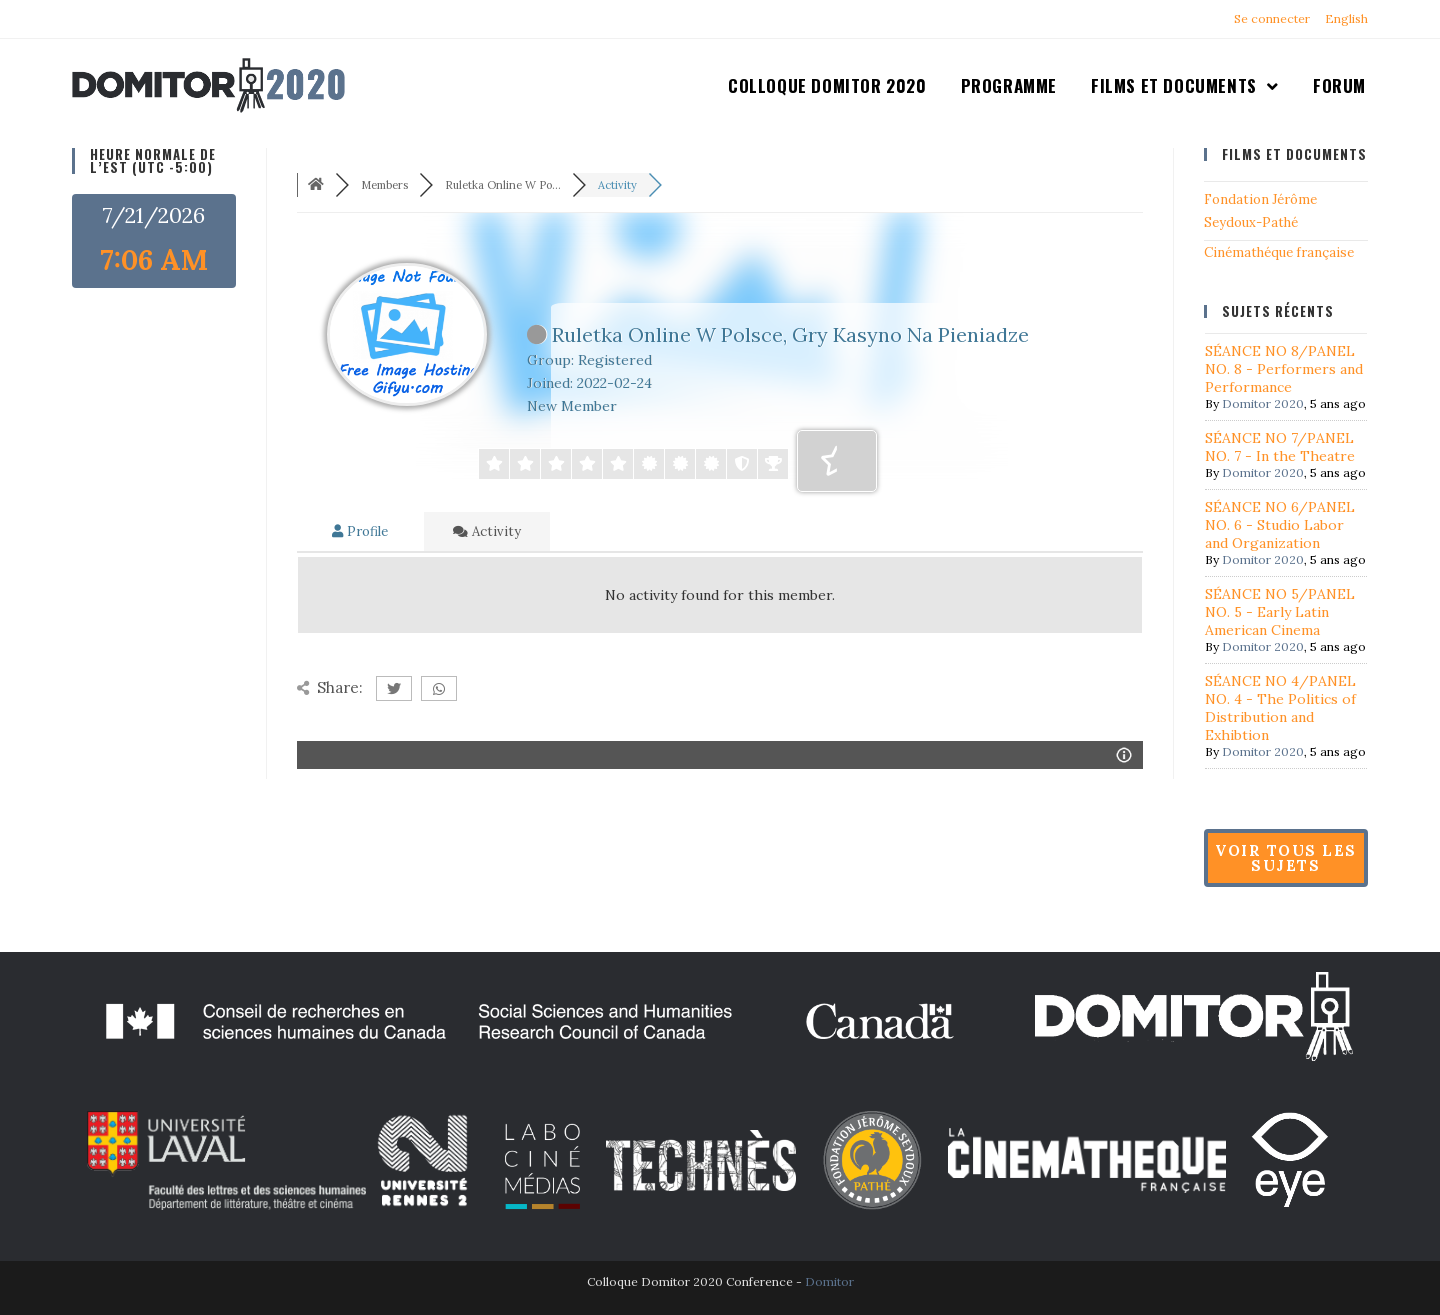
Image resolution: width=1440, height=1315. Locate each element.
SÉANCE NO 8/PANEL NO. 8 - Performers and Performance (1284, 369)
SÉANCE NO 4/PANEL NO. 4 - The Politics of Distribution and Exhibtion (1280, 708)
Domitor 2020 (1263, 403)
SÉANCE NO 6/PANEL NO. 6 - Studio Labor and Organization (1280, 525)
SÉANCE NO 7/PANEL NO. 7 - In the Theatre (1280, 447)
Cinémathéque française (1279, 252)
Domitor (829, 1281)
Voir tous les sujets (1286, 858)
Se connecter (1272, 18)
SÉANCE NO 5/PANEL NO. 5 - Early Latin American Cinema (1280, 612)
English (1346, 18)
